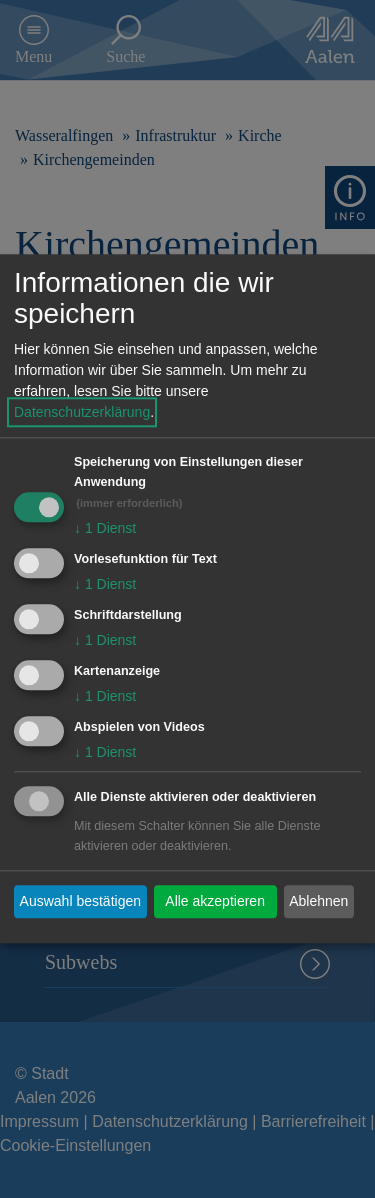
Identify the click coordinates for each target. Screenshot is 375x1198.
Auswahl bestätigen (80, 901)
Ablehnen (318, 901)
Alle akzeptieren (215, 901)
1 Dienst (105, 529)
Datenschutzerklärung (82, 413)
